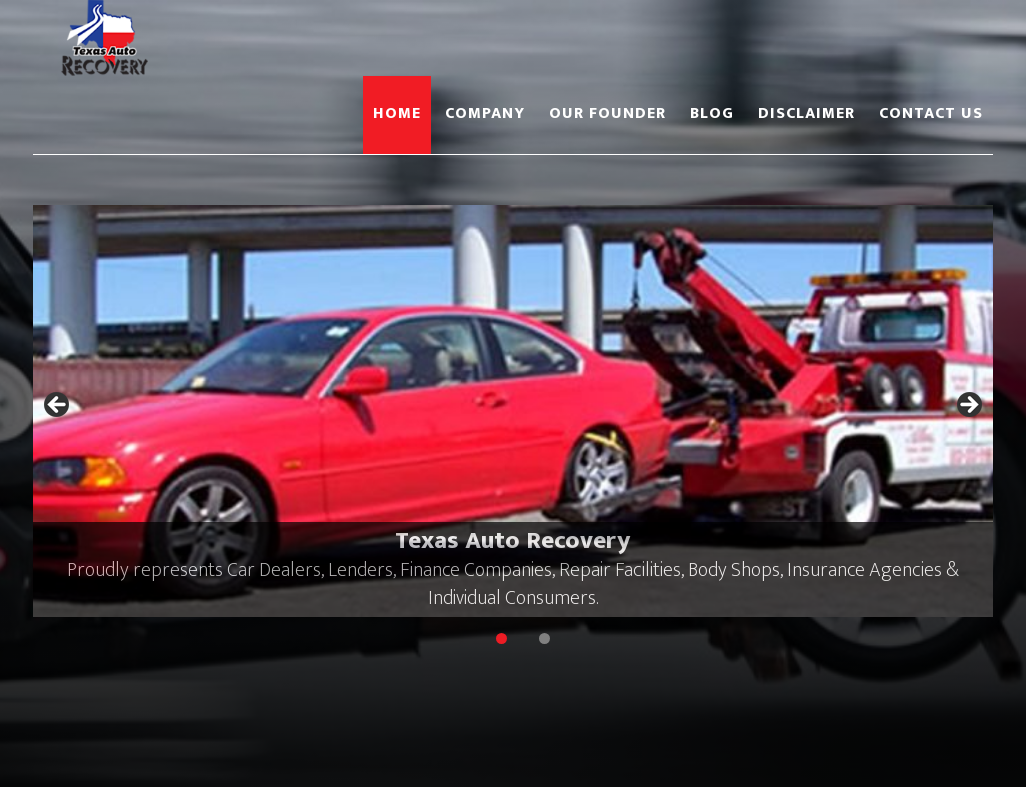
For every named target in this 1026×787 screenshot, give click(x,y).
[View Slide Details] (513, 410)
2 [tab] (544, 638)
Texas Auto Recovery (213, 38)
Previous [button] (58, 406)
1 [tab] (501, 638)
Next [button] (968, 406)
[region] (513, 410)
